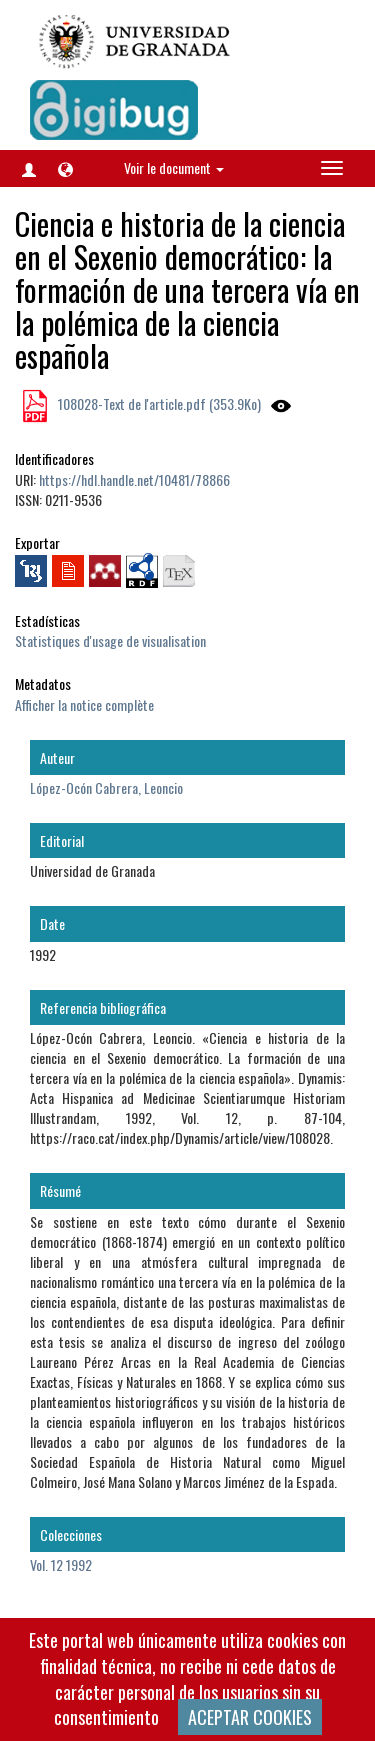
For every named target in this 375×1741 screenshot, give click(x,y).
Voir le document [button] (174, 167)
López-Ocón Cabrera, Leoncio (106, 787)
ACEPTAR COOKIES (250, 1717)
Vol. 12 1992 (61, 1564)
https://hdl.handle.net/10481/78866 (134, 479)
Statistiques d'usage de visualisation (110, 640)
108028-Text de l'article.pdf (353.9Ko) (158, 403)
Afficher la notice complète (84, 704)
